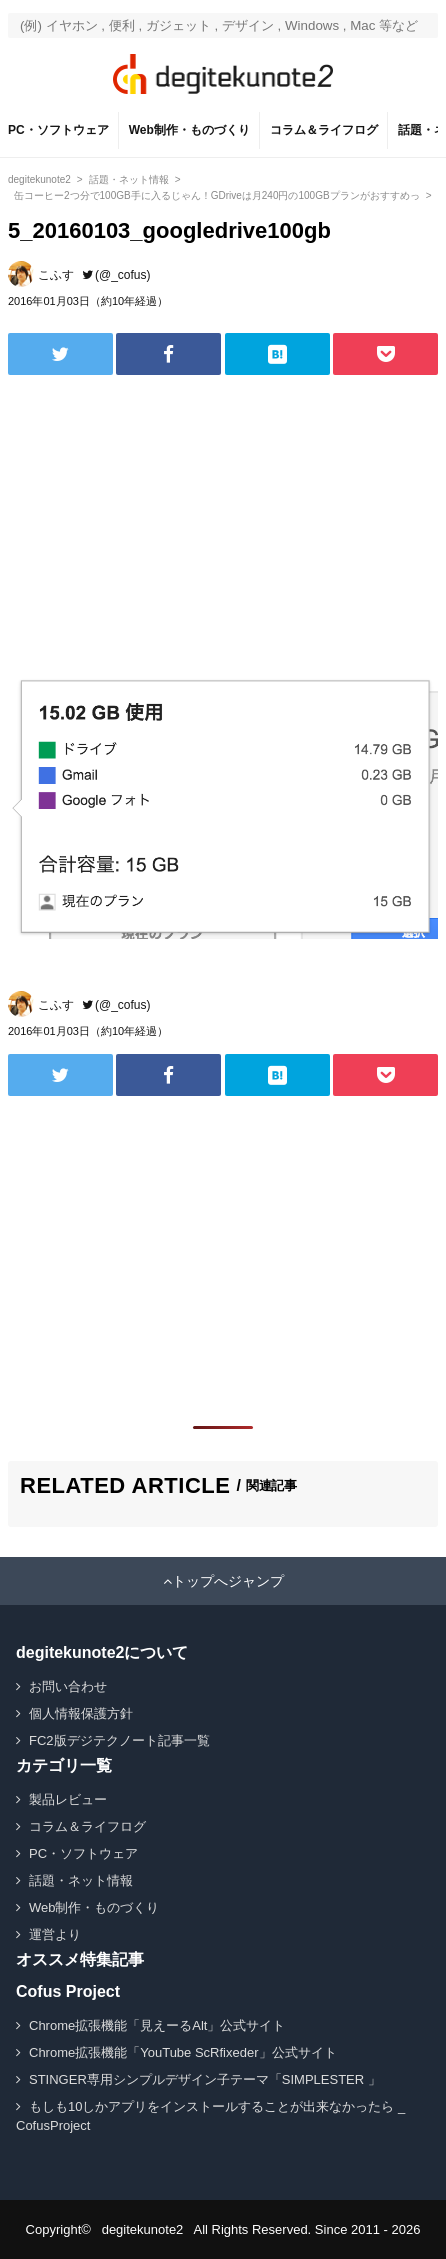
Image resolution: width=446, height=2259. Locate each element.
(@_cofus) (123, 275)
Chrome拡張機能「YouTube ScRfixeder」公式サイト (183, 2052)
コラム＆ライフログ (324, 130)
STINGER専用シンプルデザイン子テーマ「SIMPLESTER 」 (205, 2079)
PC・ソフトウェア (58, 130)
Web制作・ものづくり (189, 130)
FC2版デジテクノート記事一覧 (119, 1740)
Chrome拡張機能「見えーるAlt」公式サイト (157, 2025)
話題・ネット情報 (81, 1880)
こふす (56, 275)
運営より (55, 1934)
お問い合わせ (68, 1686)
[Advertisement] (158, 524)
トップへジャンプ (228, 1581)
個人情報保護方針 (81, 1713)
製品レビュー (68, 1799)
